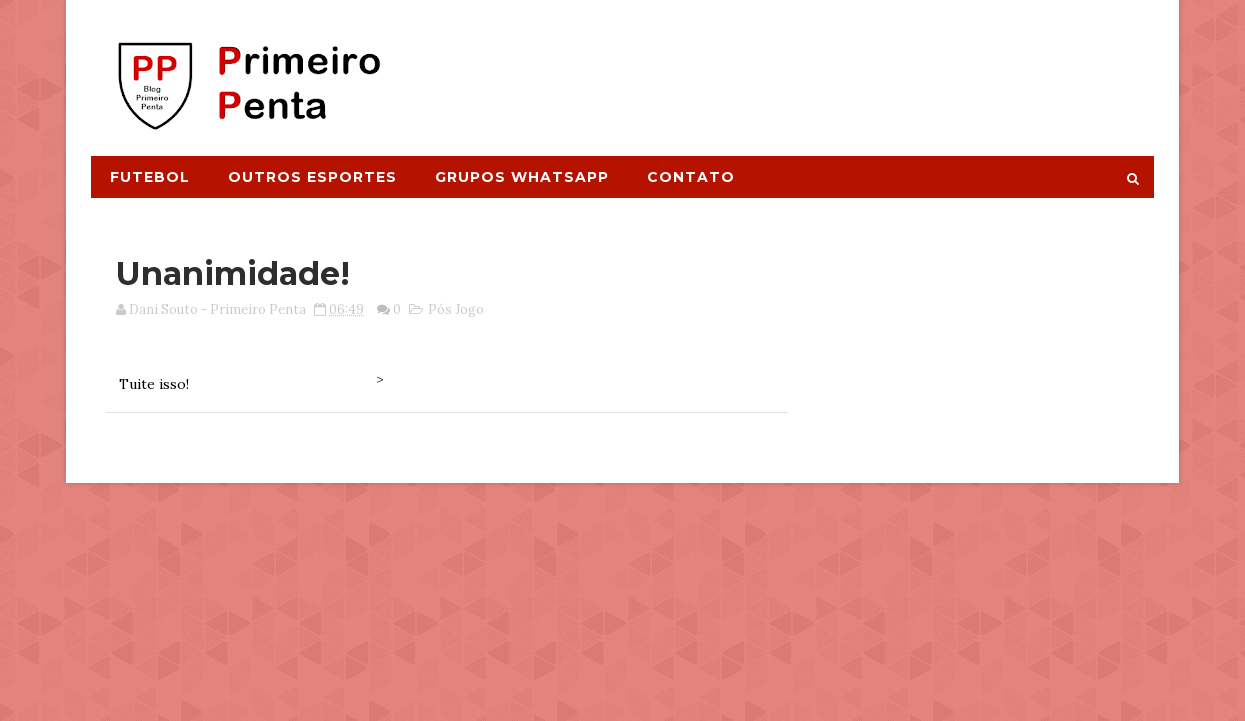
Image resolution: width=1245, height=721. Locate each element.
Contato (691, 177)
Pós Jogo (456, 309)
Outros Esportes (312, 177)
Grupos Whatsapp (522, 177)
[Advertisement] (788, 67)
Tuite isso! (154, 384)
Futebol (150, 177)
